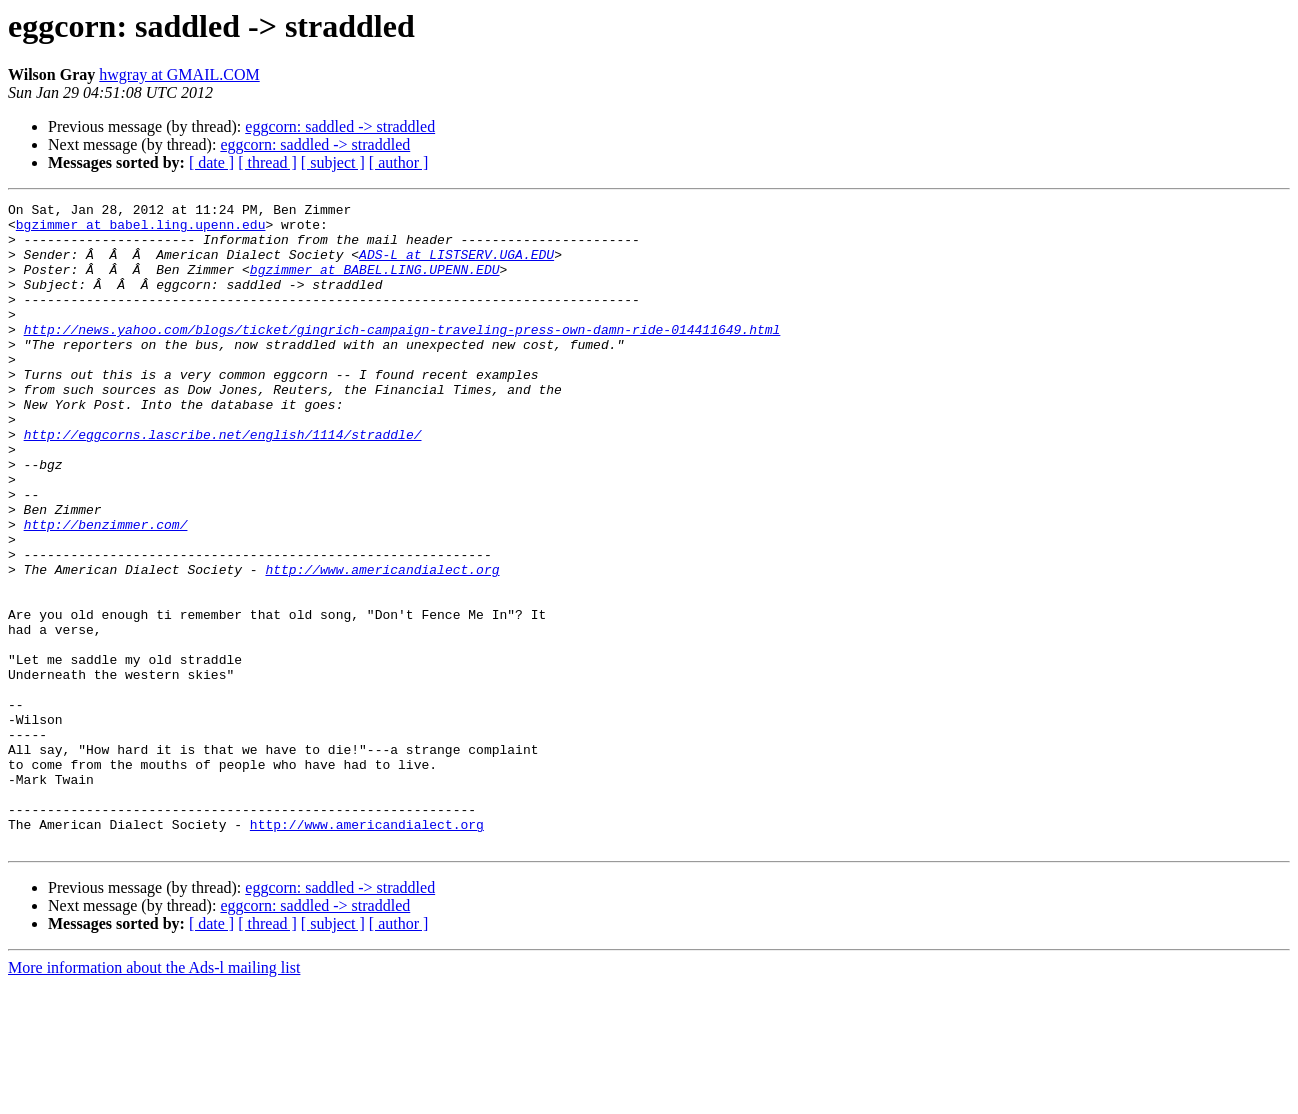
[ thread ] (267, 162)
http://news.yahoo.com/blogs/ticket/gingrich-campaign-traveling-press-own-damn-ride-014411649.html (402, 356)
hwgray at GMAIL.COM (179, 74)
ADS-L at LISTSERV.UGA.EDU (456, 266)
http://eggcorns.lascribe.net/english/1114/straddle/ (223, 482)
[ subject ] (333, 162)
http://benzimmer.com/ (106, 590)
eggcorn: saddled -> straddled (340, 126)
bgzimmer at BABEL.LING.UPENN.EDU (375, 284)
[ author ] (399, 162)
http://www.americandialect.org (382, 644)
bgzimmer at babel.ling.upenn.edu (141, 230)
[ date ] (211, 162)
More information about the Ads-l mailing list (154, 1096)
